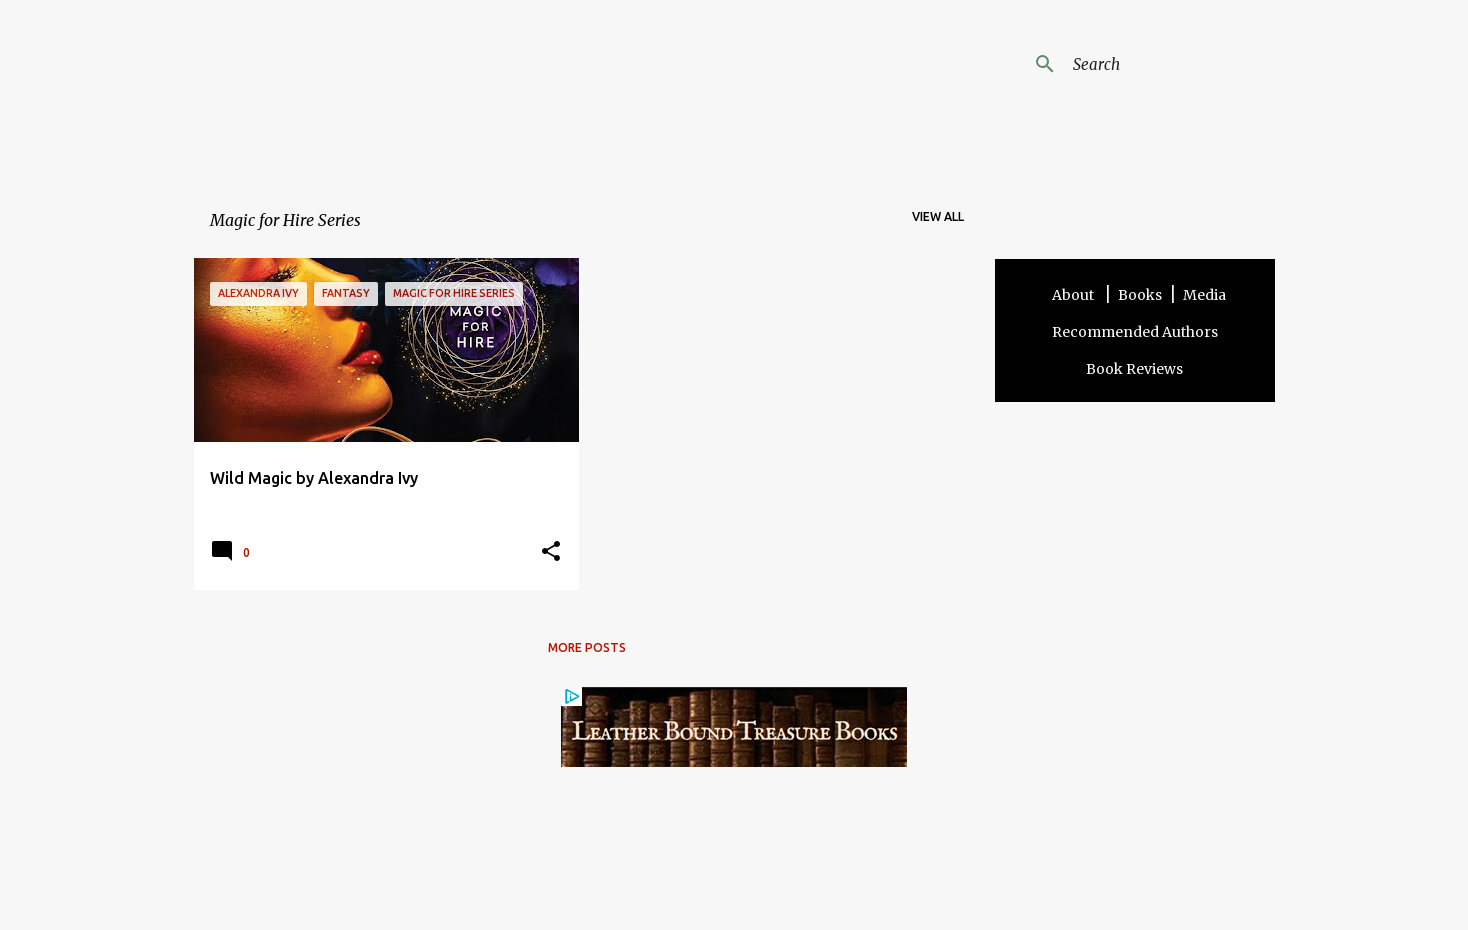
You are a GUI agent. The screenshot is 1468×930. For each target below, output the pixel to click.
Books (1140, 295)
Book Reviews (1134, 369)
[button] (551, 552)
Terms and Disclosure (616, 870)
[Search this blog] (1170, 64)
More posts (587, 647)
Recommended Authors (1135, 332)
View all (938, 216)
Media (1204, 295)
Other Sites (882, 870)
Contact (717, 870)
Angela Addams (406, 79)
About (1074, 295)
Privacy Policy (794, 870)
